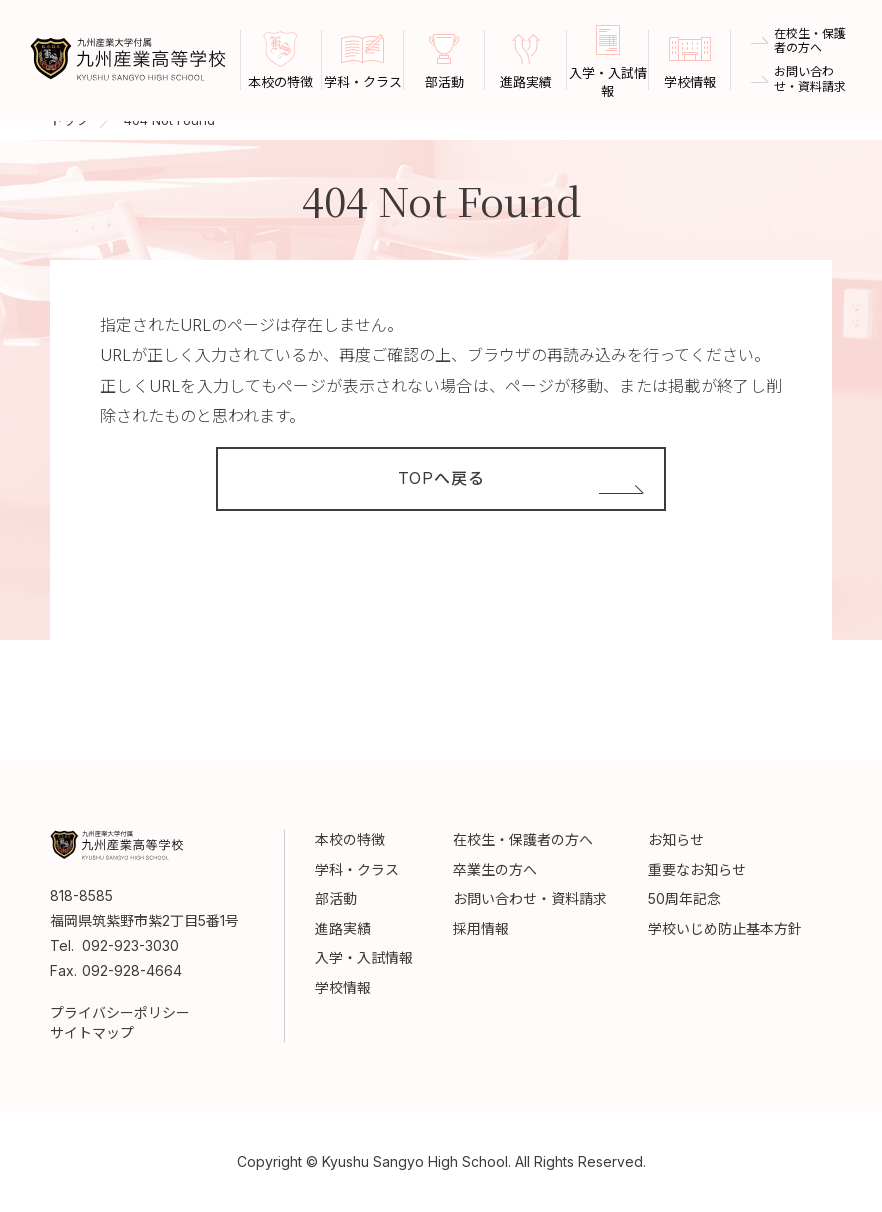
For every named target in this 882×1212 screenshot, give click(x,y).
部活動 (336, 898)
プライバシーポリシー (120, 1012)
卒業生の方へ (495, 869)
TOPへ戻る (441, 479)
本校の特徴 (350, 839)
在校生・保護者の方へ (810, 41)
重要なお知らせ (697, 869)
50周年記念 (684, 898)
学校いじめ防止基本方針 (725, 928)
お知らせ (676, 839)
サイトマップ (92, 1032)
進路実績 (343, 928)
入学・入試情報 (364, 957)
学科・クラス (357, 869)
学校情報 (343, 987)
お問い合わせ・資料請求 (810, 79)
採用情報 (481, 928)
